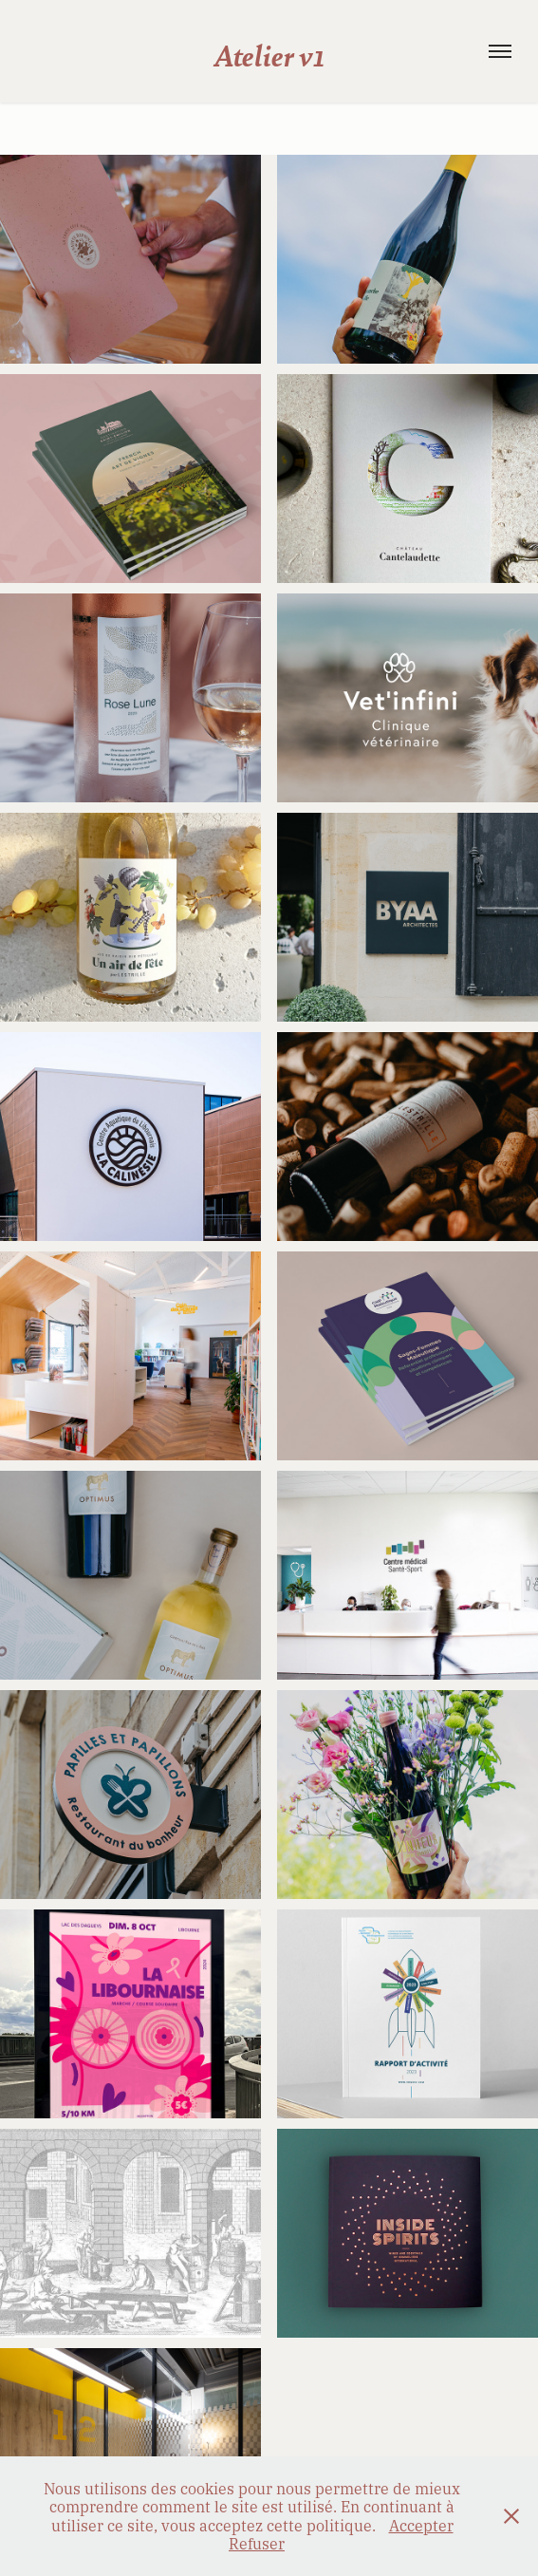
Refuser (257, 2542)
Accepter (421, 2524)
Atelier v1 (269, 54)
